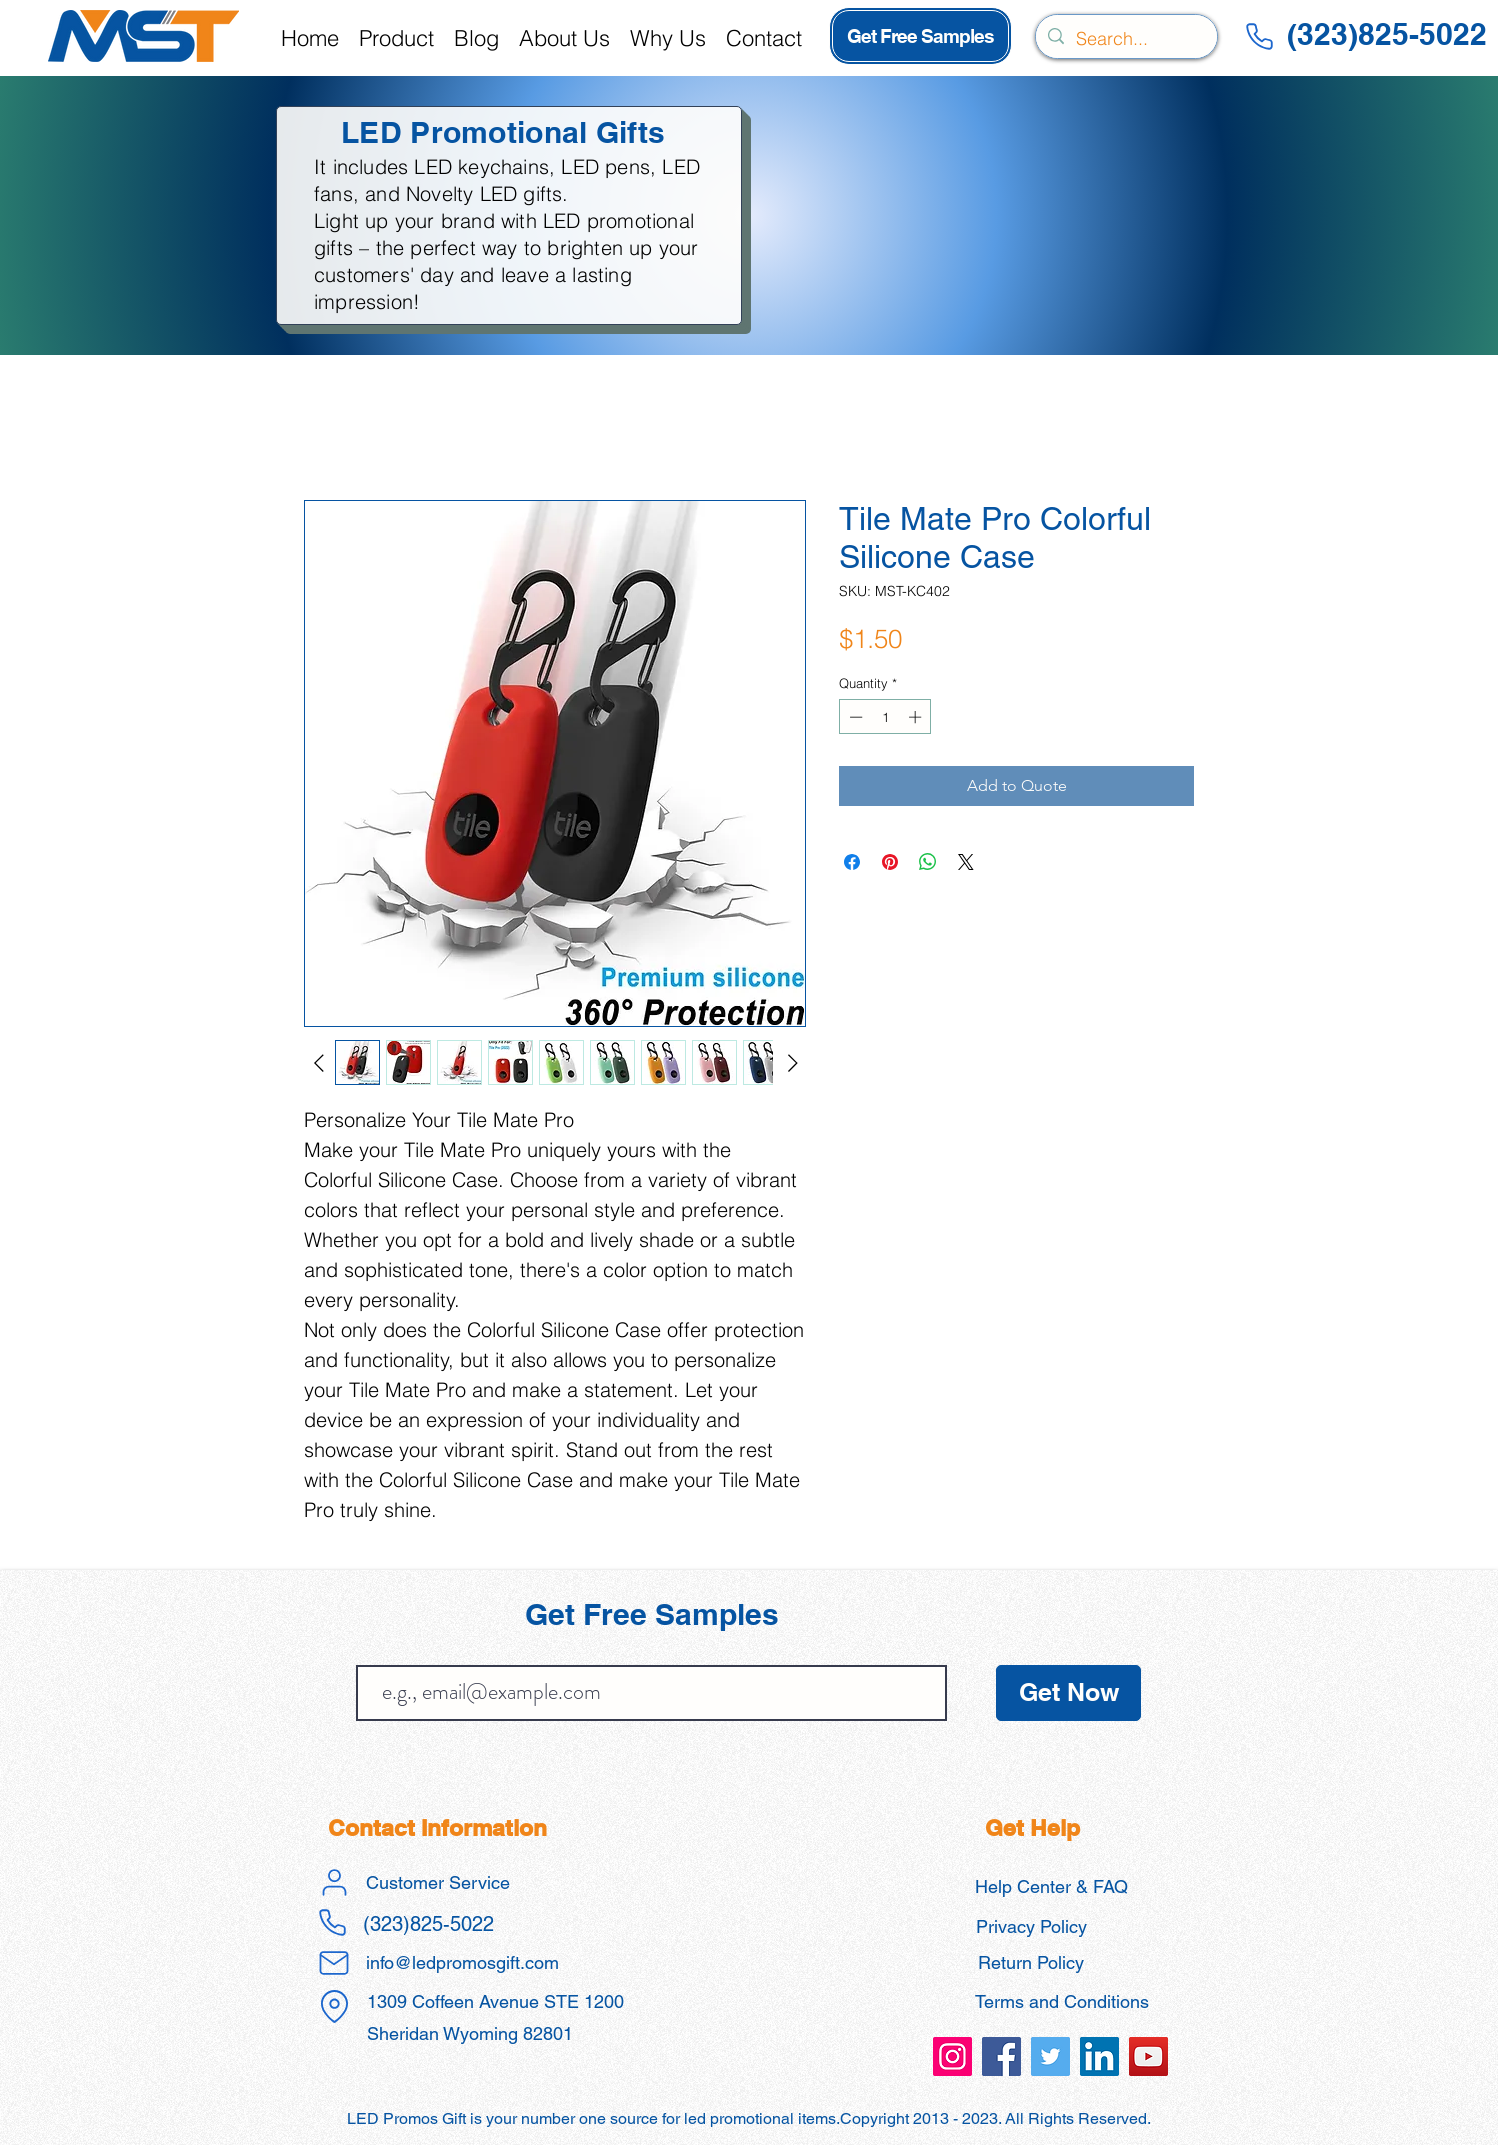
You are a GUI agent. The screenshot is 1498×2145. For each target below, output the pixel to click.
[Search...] (1125, 39)
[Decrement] (854, 717)
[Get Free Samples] (920, 36)
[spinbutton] (885, 717)
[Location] (334, 2006)
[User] (334, 1883)
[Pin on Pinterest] (890, 862)
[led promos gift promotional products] (952, 2056)
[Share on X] (966, 862)
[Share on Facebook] (852, 862)
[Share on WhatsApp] (928, 862)
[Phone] (1259, 36)
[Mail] (334, 1963)
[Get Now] (1068, 1693)
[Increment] (917, 717)
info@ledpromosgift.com (462, 1962)
